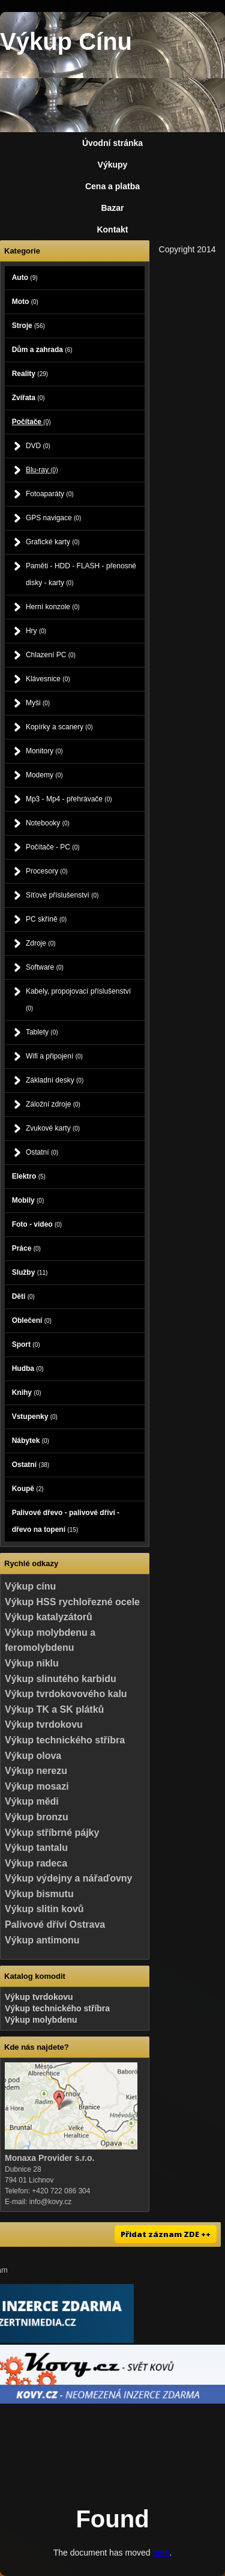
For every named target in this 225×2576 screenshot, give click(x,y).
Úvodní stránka (112, 143)
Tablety (42, 1032)
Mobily (28, 1200)
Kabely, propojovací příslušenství (78, 999)
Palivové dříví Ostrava (55, 1924)
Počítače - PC (53, 847)
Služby (30, 1272)
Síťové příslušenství (62, 895)
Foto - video (37, 1224)
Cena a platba (112, 186)
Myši (38, 703)
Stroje (28, 325)
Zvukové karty (53, 1128)
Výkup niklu (32, 1663)
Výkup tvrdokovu (44, 1724)
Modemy (44, 775)
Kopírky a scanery (59, 727)
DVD (38, 446)
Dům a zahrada (42, 349)
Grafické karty (53, 542)
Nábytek (30, 1440)
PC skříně (46, 919)
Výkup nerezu (36, 1771)
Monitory (44, 751)
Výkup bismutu (39, 1894)
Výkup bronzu (36, 1817)
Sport (26, 1344)
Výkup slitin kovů (44, 1909)
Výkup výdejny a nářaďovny (68, 1878)
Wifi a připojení (54, 1056)
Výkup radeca (36, 1863)
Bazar (112, 208)
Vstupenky (35, 1416)
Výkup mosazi (37, 1786)
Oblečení (32, 1320)
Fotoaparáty (50, 494)
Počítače (31, 422)
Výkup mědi (32, 1801)
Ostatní (42, 1152)
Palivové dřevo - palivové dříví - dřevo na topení (65, 1521)
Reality (30, 373)
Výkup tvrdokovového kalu (66, 1694)
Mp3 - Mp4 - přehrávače (69, 799)
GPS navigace (53, 518)
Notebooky (48, 823)
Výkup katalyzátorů (48, 1617)
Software (45, 967)
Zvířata (28, 397)
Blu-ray (42, 470)
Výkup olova (33, 1756)
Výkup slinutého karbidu (60, 1679)
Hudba (28, 1368)
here (160, 2552)
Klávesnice (48, 679)
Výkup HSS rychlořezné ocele (72, 1602)
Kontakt (112, 229)
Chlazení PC (51, 655)
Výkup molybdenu (41, 2020)
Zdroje (41, 943)
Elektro (29, 1176)
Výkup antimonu (42, 1940)
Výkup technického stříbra (65, 1740)
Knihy (26, 1392)
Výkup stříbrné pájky (52, 1832)
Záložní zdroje (53, 1104)
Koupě (28, 1488)
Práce (26, 1248)
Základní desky (54, 1080)
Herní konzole (53, 607)
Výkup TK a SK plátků (54, 1709)
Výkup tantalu (36, 1847)
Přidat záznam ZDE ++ (166, 2234)
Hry (36, 631)
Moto (25, 301)
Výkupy (113, 164)
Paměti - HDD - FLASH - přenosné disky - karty (81, 574)
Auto (25, 277)
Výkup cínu (30, 1586)
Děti (23, 1296)
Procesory (47, 871)
